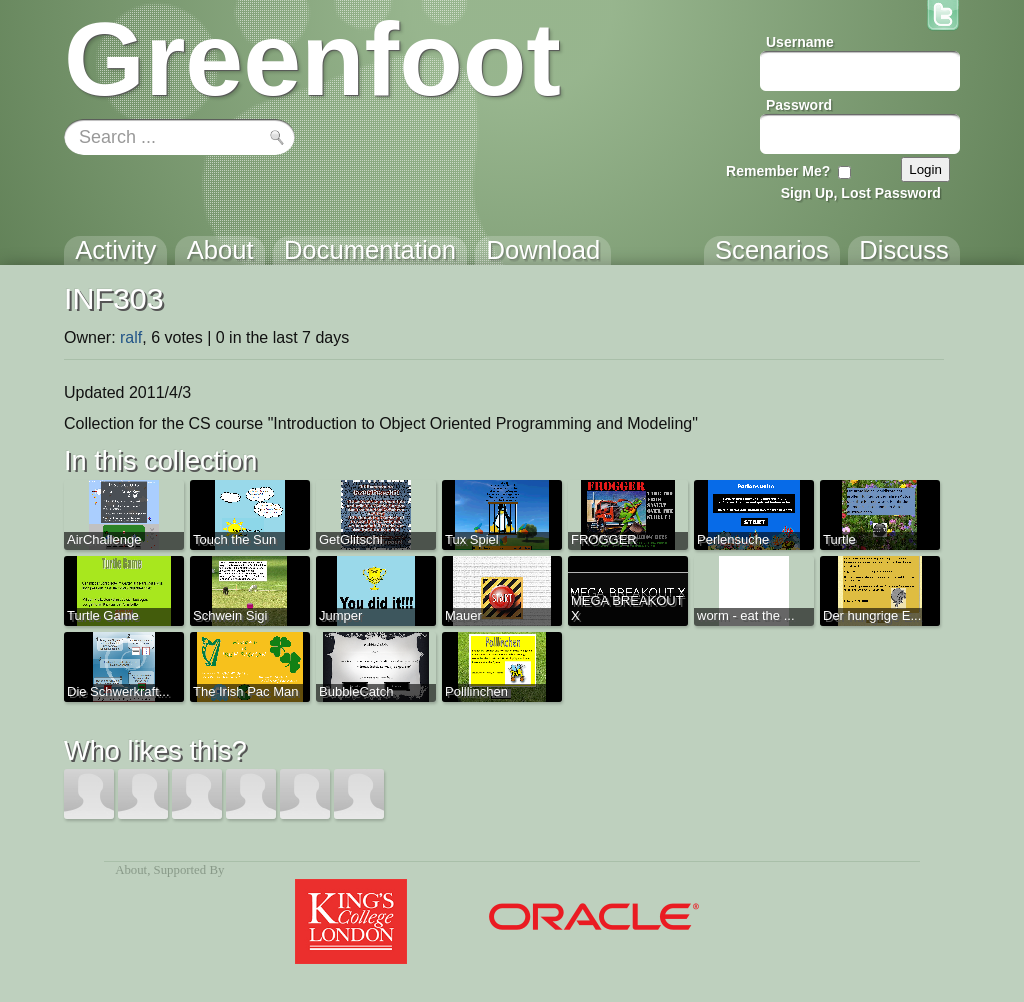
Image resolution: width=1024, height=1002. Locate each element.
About (131, 870)
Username (800, 42)
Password (799, 105)
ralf (131, 337)
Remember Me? (778, 171)
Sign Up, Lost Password (861, 193)
